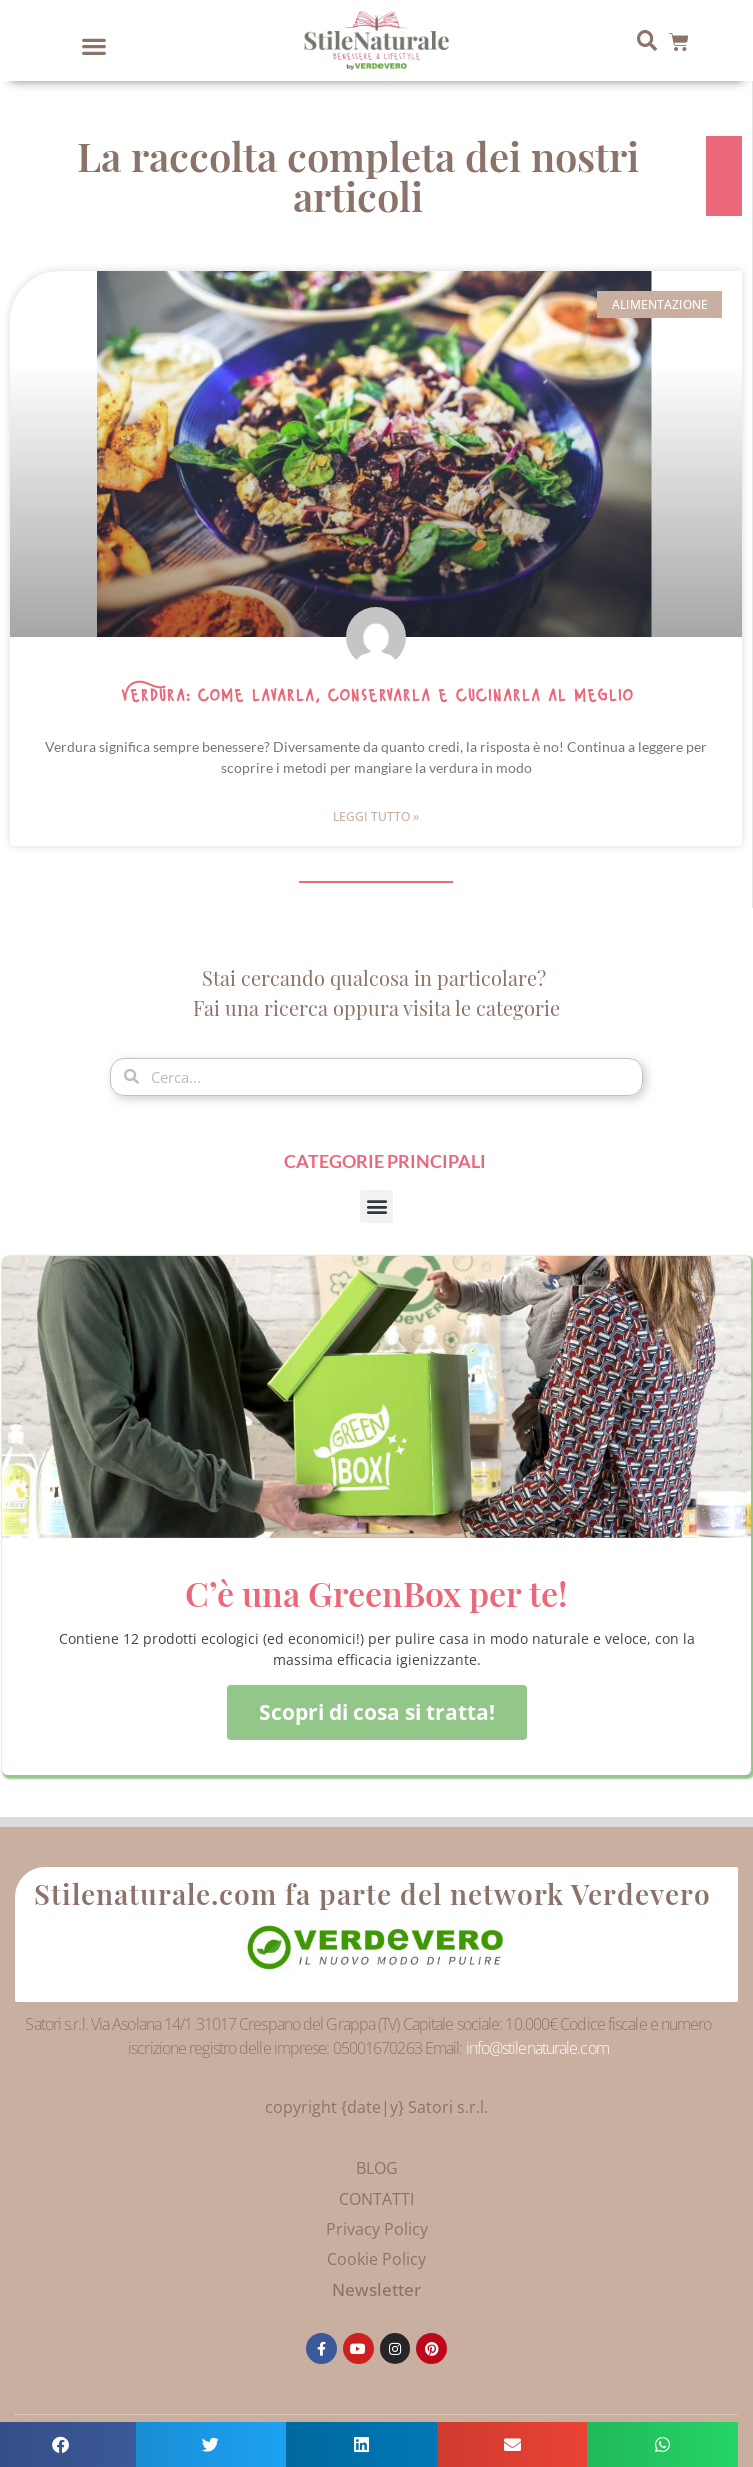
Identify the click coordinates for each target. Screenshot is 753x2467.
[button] (94, 45)
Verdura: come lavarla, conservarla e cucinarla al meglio (376, 696)
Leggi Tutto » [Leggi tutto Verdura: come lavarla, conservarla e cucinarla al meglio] (376, 816)
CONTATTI (376, 2199)
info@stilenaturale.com (537, 2048)
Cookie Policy (376, 2259)
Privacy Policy (377, 2229)
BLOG (377, 2168)
